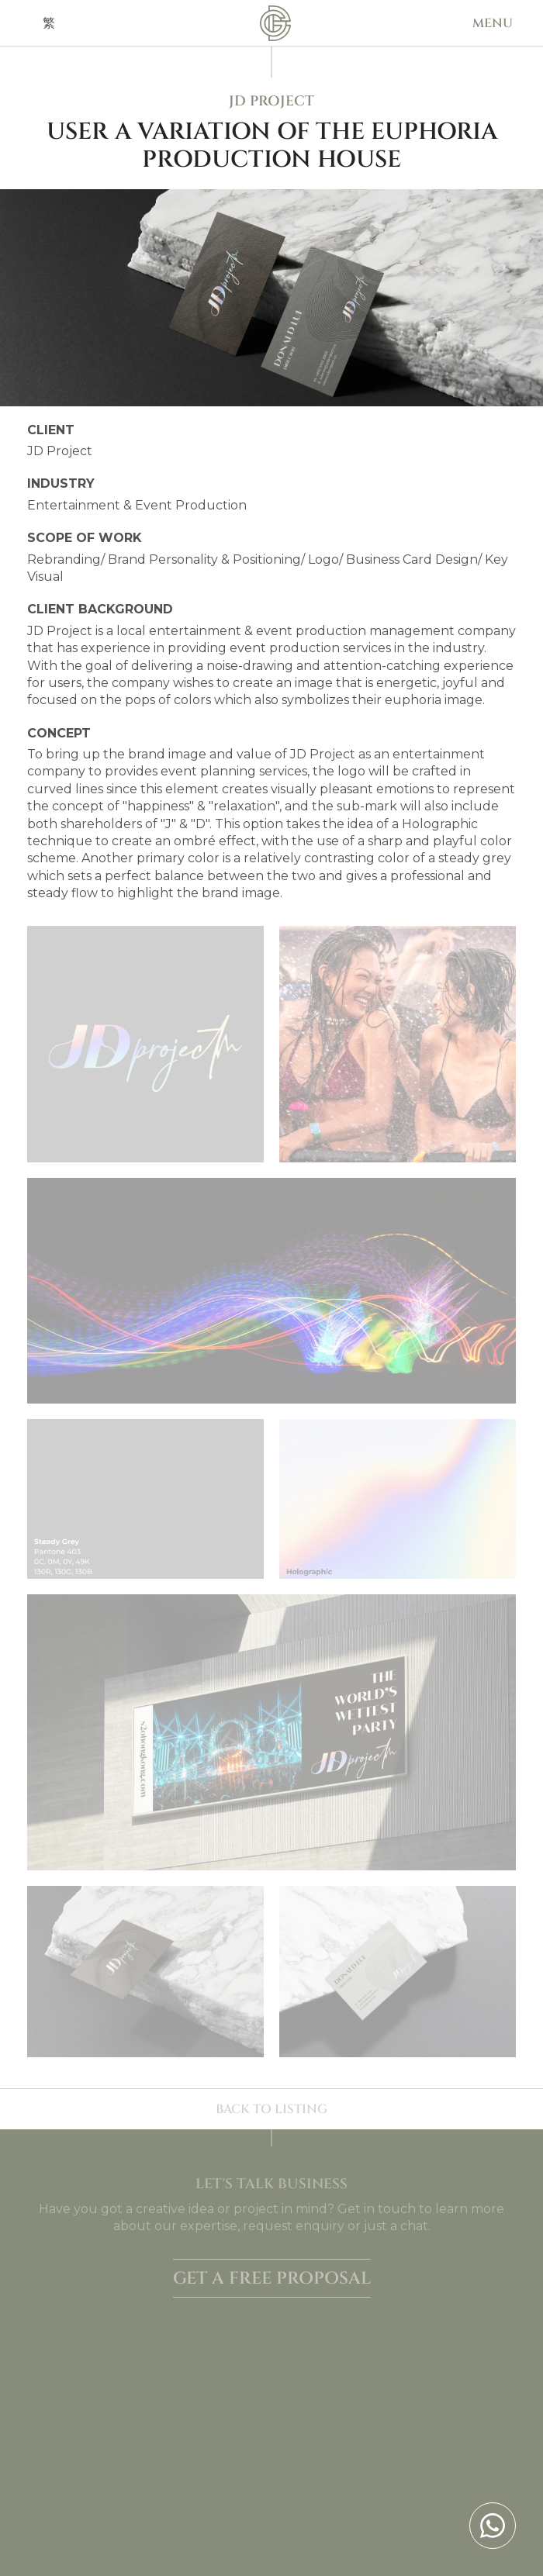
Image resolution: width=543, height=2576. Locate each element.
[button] (492, 23)
